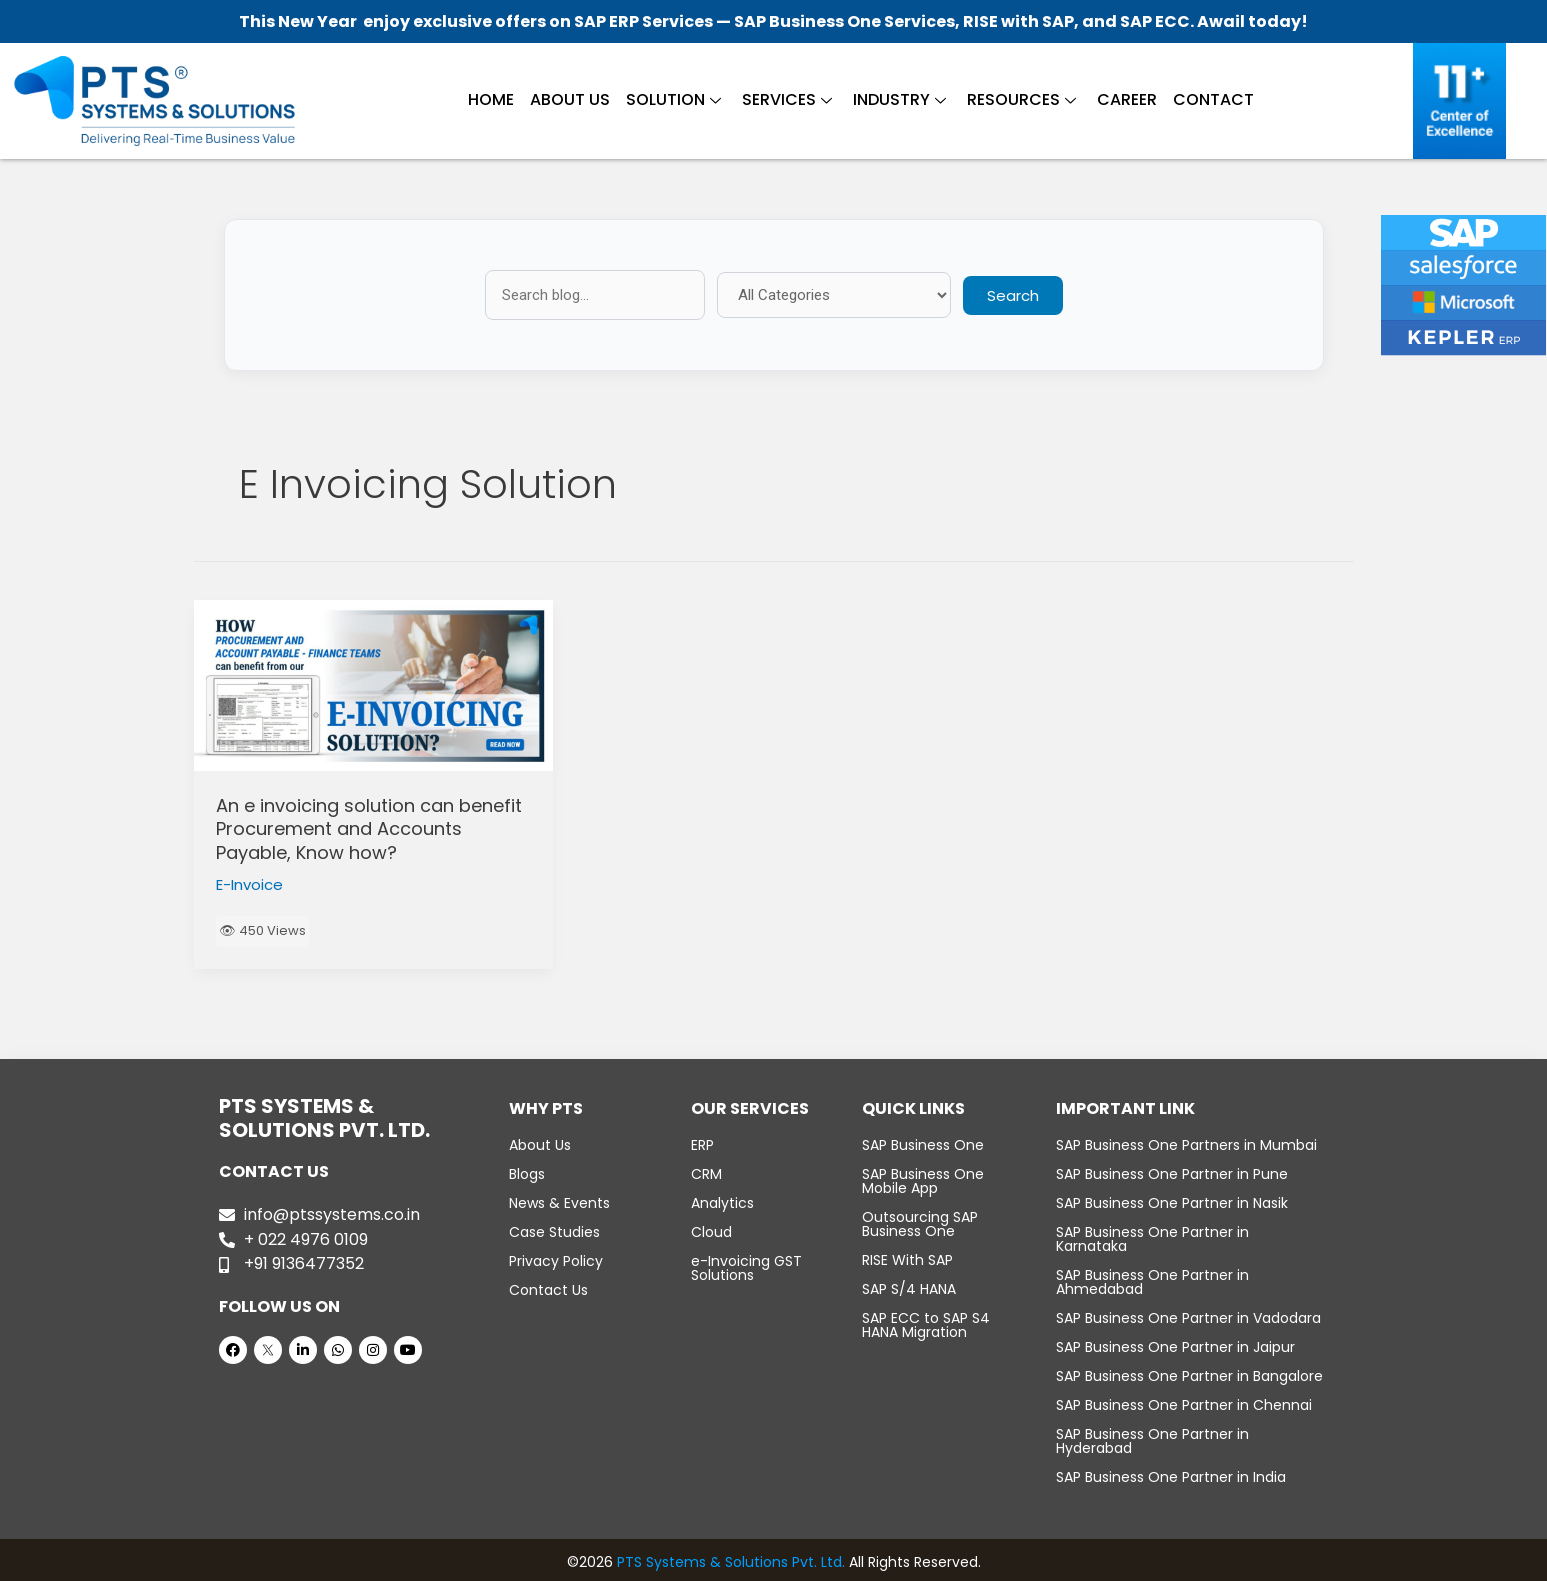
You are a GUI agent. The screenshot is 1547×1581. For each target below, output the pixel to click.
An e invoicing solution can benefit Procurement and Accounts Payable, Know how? (369, 829)
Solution (673, 99)
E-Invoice (249, 884)
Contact (1213, 99)
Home (491, 99)
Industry (899, 99)
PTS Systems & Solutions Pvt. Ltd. (731, 1562)
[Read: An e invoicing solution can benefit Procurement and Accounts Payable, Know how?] (374, 686)
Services (787, 99)
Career (1127, 99)
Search (1013, 295)
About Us (570, 99)
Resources (1021, 99)
